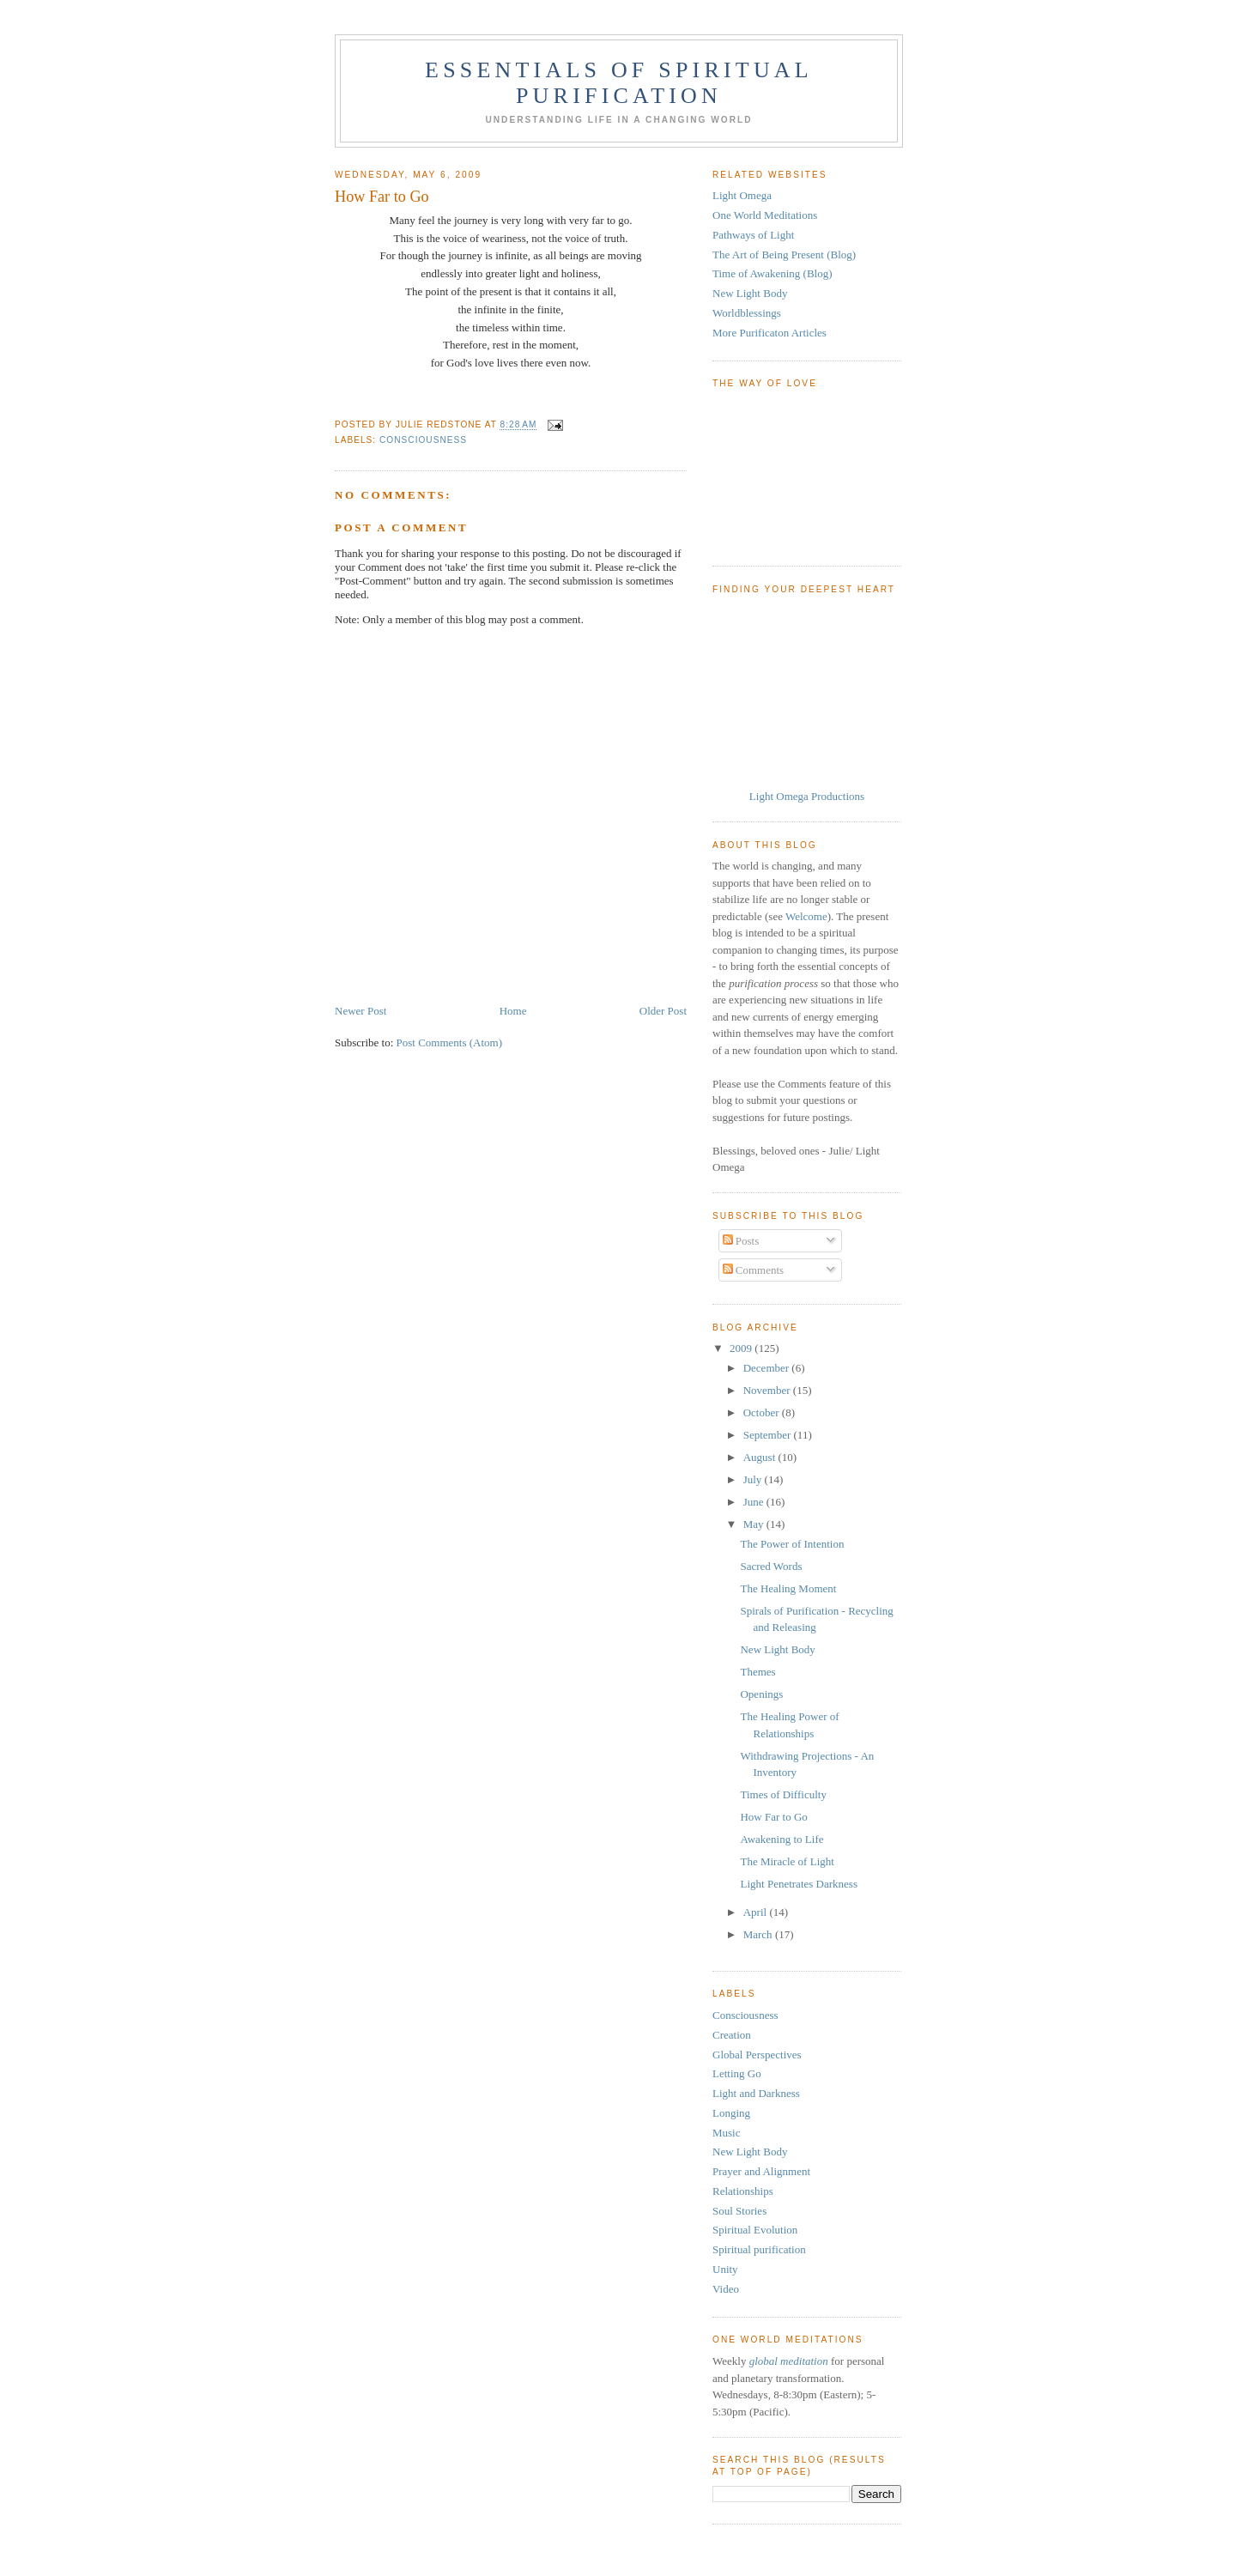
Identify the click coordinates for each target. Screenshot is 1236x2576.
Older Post (663, 1010)
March (759, 1934)
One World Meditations (764, 215)
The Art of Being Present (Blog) (784, 254)
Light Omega (742, 195)
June (754, 1501)
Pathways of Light (753, 234)
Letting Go (736, 2073)
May (754, 1524)
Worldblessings (746, 312)
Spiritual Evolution (754, 2229)
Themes (757, 1671)
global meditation (788, 2361)
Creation (731, 2034)
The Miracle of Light (786, 1861)
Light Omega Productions (806, 796)
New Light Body (749, 293)
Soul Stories (739, 2210)
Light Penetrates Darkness (798, 1883)
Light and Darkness (756, 2093)
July (754, 1479)
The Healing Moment (788, 1588)
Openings (761, 1694)
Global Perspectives (757, 2054)
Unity (725, 2269)
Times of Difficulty (783, 1794)
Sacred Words (771, 1566)
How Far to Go (773, 1816)
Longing (731, 2112)
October (762, 1412)
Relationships (742, 2191)
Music (726, 2132)
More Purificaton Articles (769, 332)
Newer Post (360, 1010)
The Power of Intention (792, 1543)
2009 (742, 1348)
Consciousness (423, 440)
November (768, 1390)
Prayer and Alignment (761, 2171)
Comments (754, 1270)
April (756, 1912)
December (767, 1367)
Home (513, 1010)
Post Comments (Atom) (450, 1042)
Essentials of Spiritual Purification (619, 83)
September (768, 1434)
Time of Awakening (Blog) (772, 273)
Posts (741, 1240)
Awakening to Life (781, 1839)
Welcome (806, 916)
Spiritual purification (759, 2249)
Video (725, 2288)
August (761, 1457)
